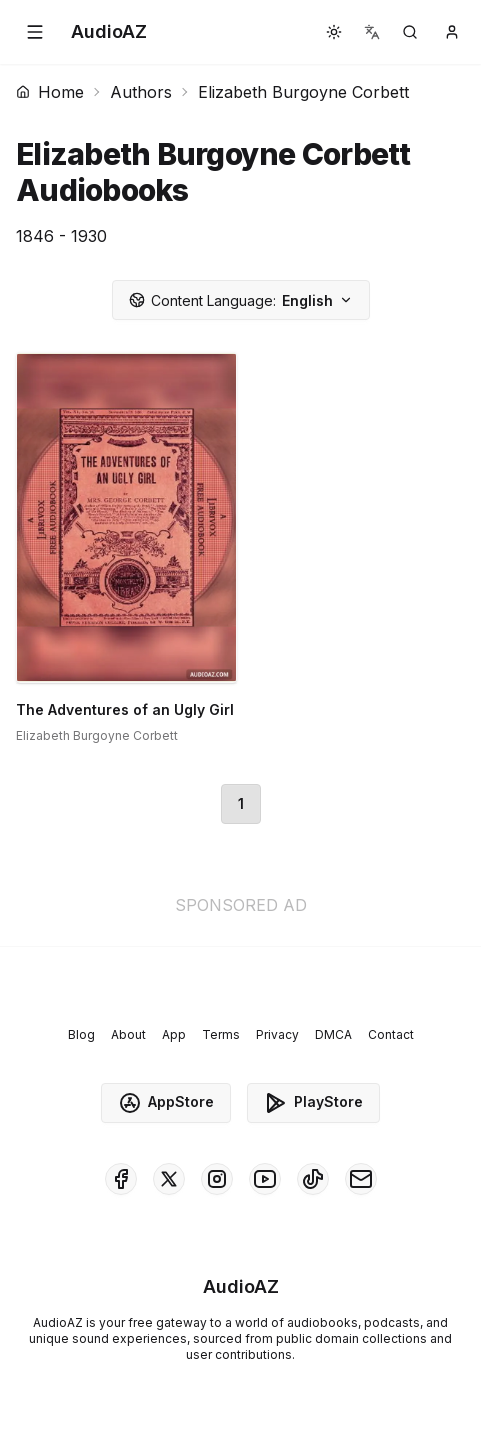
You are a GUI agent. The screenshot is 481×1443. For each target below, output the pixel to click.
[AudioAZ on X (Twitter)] (169, 1179)
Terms (221, 1034)
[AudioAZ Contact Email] (361, 1179)
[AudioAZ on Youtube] (265, 1179)
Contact (391, 1034)
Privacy (277, 1034)
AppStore (166, 1103)
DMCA (333, 1034)
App (174, 1034)
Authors (141, 92)
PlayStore (313, 1103)
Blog (81, 1034)
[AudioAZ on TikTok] (313, 1179)
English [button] (241, 300)
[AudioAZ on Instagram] (217, 1179)
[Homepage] (109, 32)
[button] (35, 32)
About (128, 1034)
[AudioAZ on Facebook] (121, 1179)
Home (50, 92)
